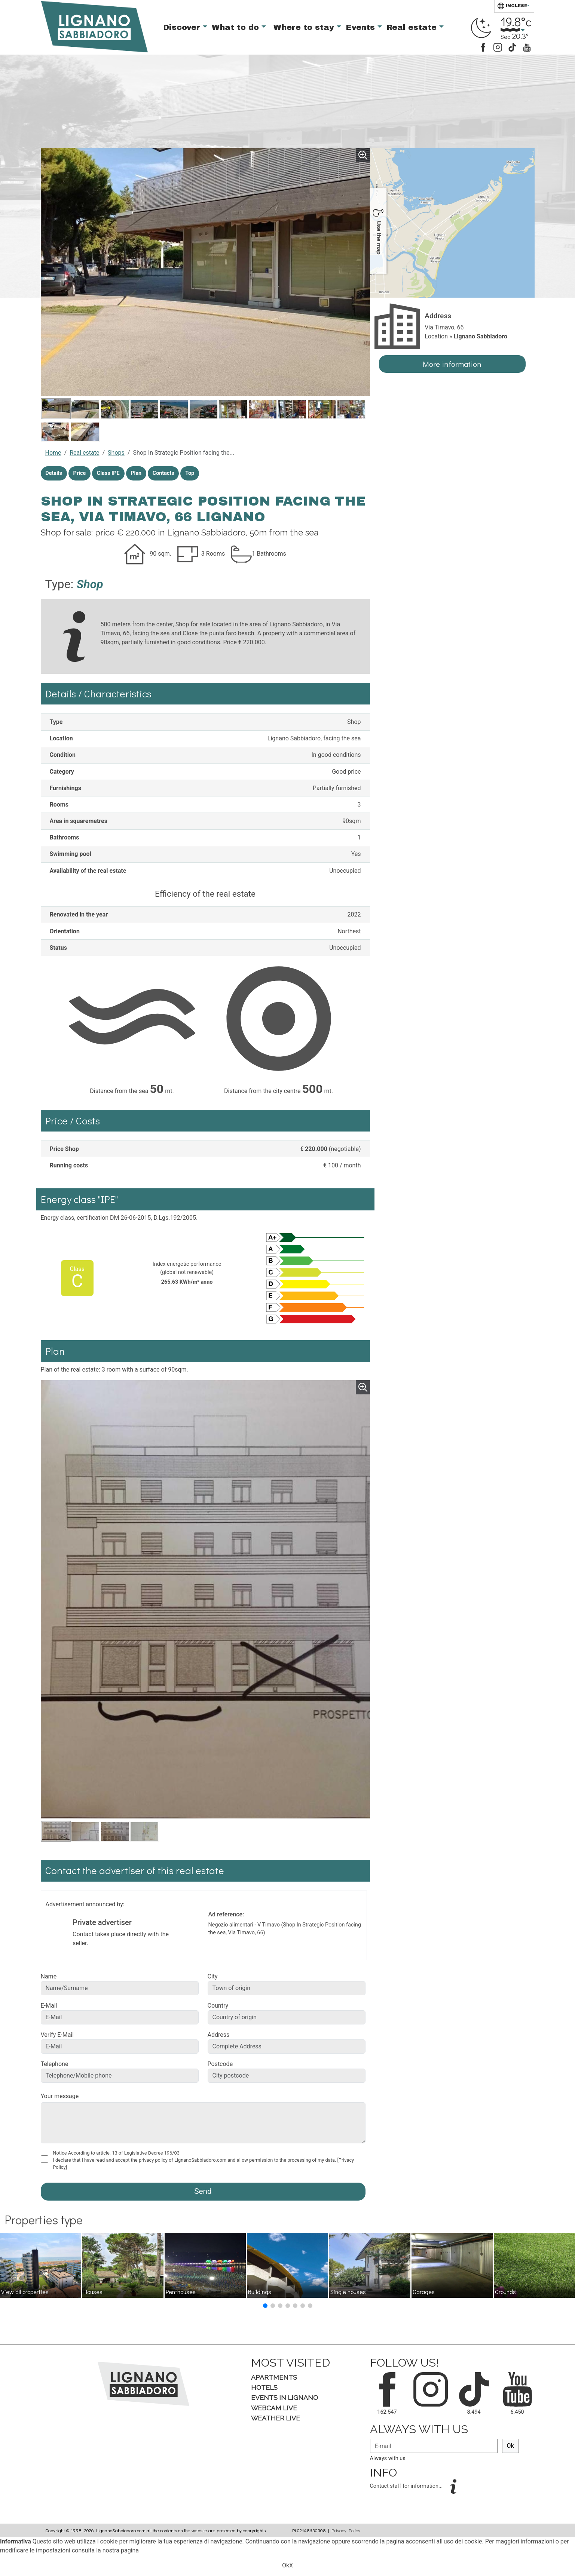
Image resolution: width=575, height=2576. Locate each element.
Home (53, 452)
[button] (265, 2305)
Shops (116, 452)
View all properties (25, 2292)
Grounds (505, 2292)
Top (189, 473)
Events (361, 27)
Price (79, 473)
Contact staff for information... (407, 2486)
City (213, 1976)
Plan (136, 473)
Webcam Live (274, 2408)
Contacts (163, 473)
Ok (510, 2445)
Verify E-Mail (57, 2034)
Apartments (274, 2377)
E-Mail (49, 2005)
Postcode (220, 2063)
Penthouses (181, 2292)
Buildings (259, 2292)
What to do (236, 27)
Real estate (412, 27)
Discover (183, 27)
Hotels (264, 2387)
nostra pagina (121, 2550)
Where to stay (305, 27)
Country (218, 2005)
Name (49, 1976)
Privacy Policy (345, 2530)
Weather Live (275, 2418)
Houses (93, 2292)
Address (219, 2034)
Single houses (348, 2292)
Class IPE (108, 473)
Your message (60, 2096)
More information (452, 364)
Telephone (54, 2063)
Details (53, 473)
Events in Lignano (284, 2397)
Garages (424, 2292)
